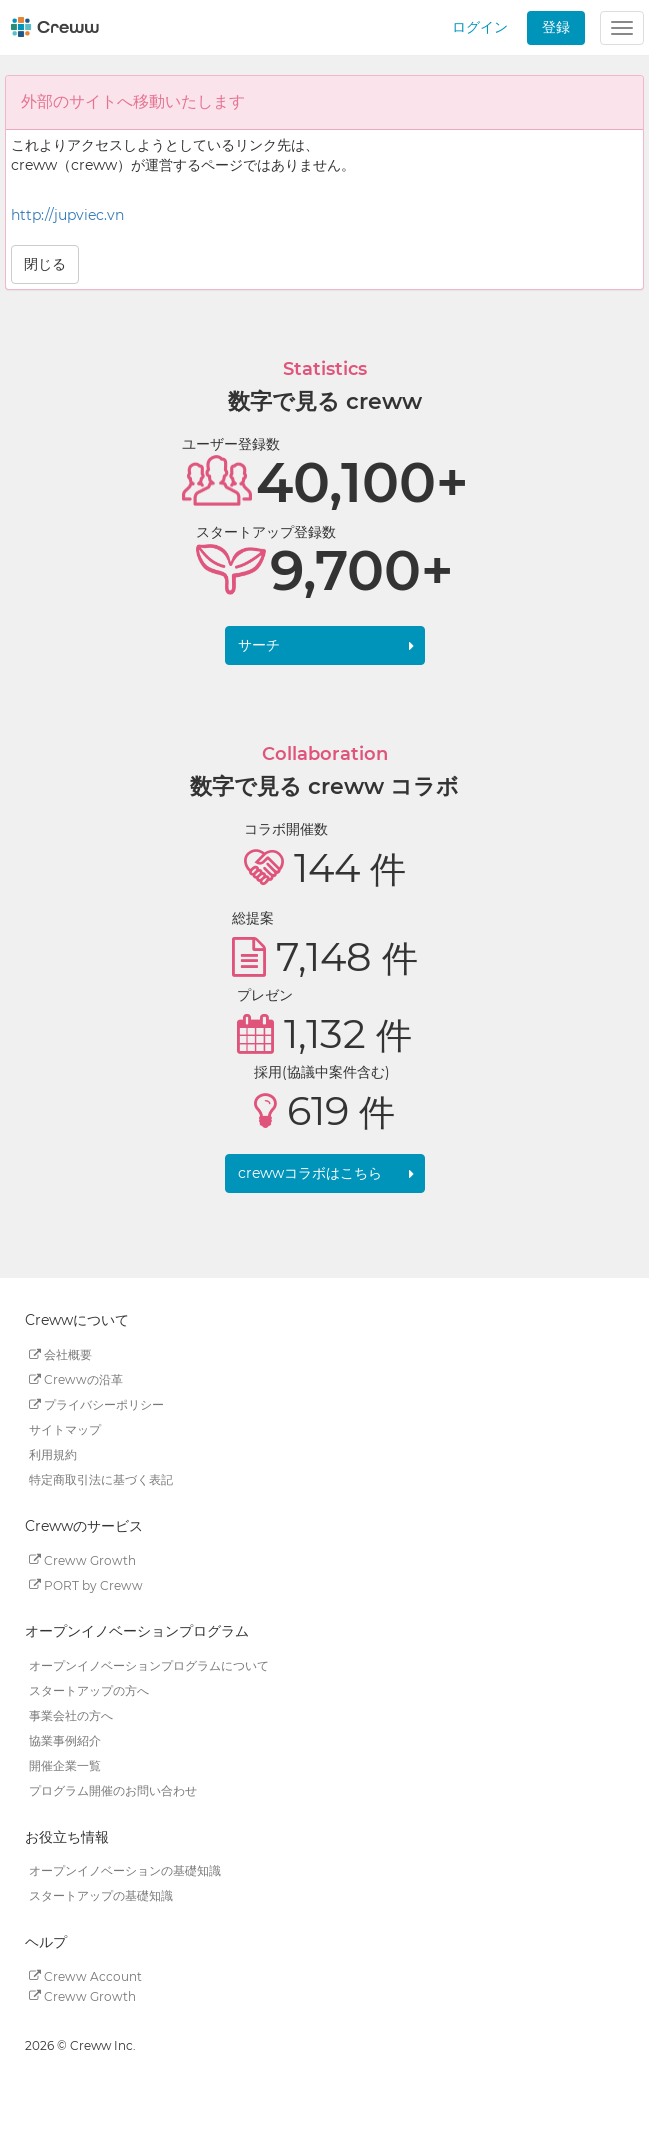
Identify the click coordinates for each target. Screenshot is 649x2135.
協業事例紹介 (65, 1740)
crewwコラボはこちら (310, 1173)
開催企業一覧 (65, 1765)
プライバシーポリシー (96, 1404)
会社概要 (60, 1354)
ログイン (480, 27)
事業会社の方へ (71, 1715)
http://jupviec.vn (67, 215)
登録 (556, 27)
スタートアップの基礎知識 (101, 1895)
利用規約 (53, 1454)
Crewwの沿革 (76, 1379)
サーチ (259, 645)
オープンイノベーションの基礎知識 (125, 1870)
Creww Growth (82, 1559)
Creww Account (85, 1975)
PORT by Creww (86, 1584)
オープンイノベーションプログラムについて (149, 1665)
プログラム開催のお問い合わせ (113, 1790)
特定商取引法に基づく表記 (101, 1479)
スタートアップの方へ (89, 1690)
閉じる (45, 264)
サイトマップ (65, 1429)
